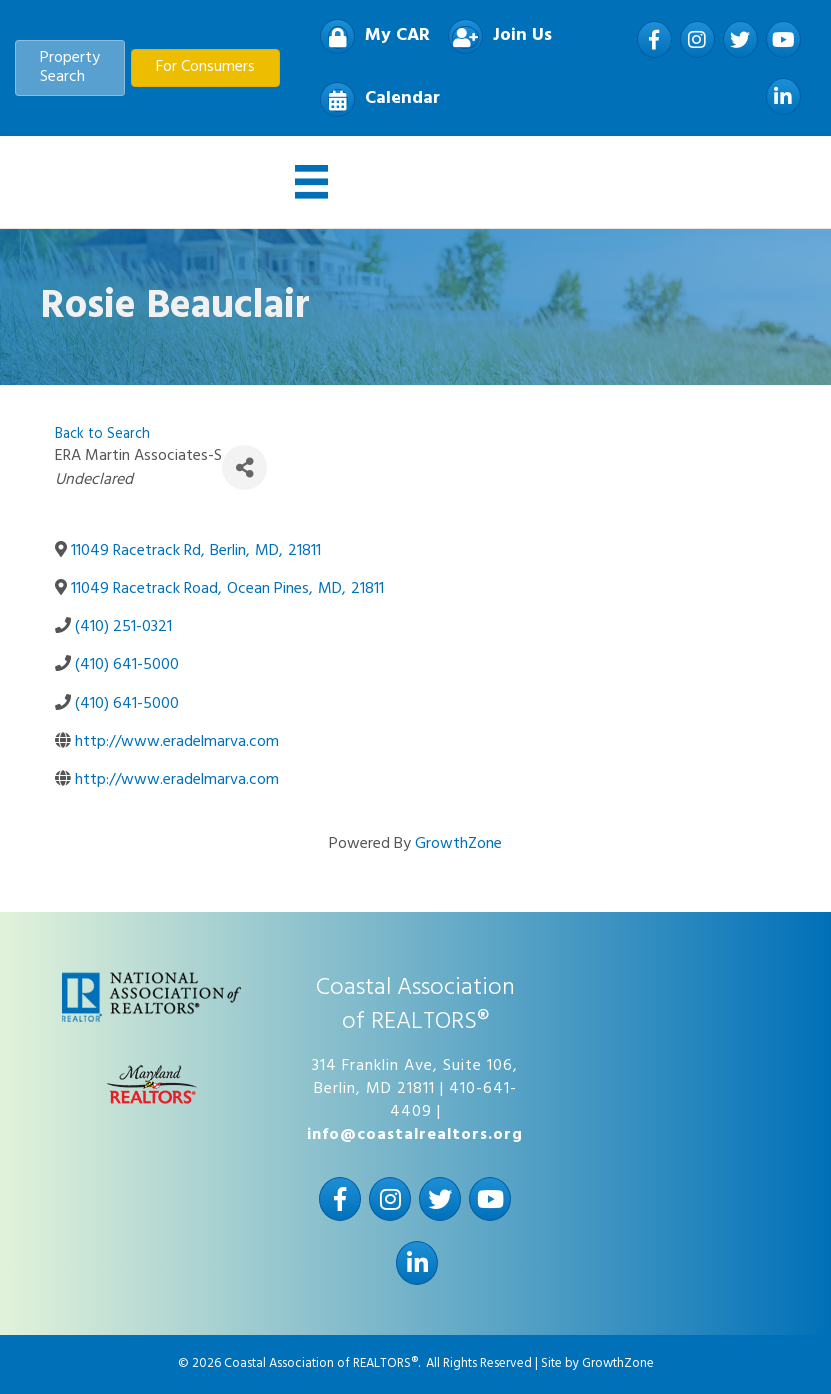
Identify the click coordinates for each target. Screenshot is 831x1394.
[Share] (244, 467)
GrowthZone (458, 844)
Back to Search (102, 434)
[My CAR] (370, 36)
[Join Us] (495, 36)
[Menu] (312, 182)
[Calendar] (375, 99)
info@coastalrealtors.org (415, 1135)
